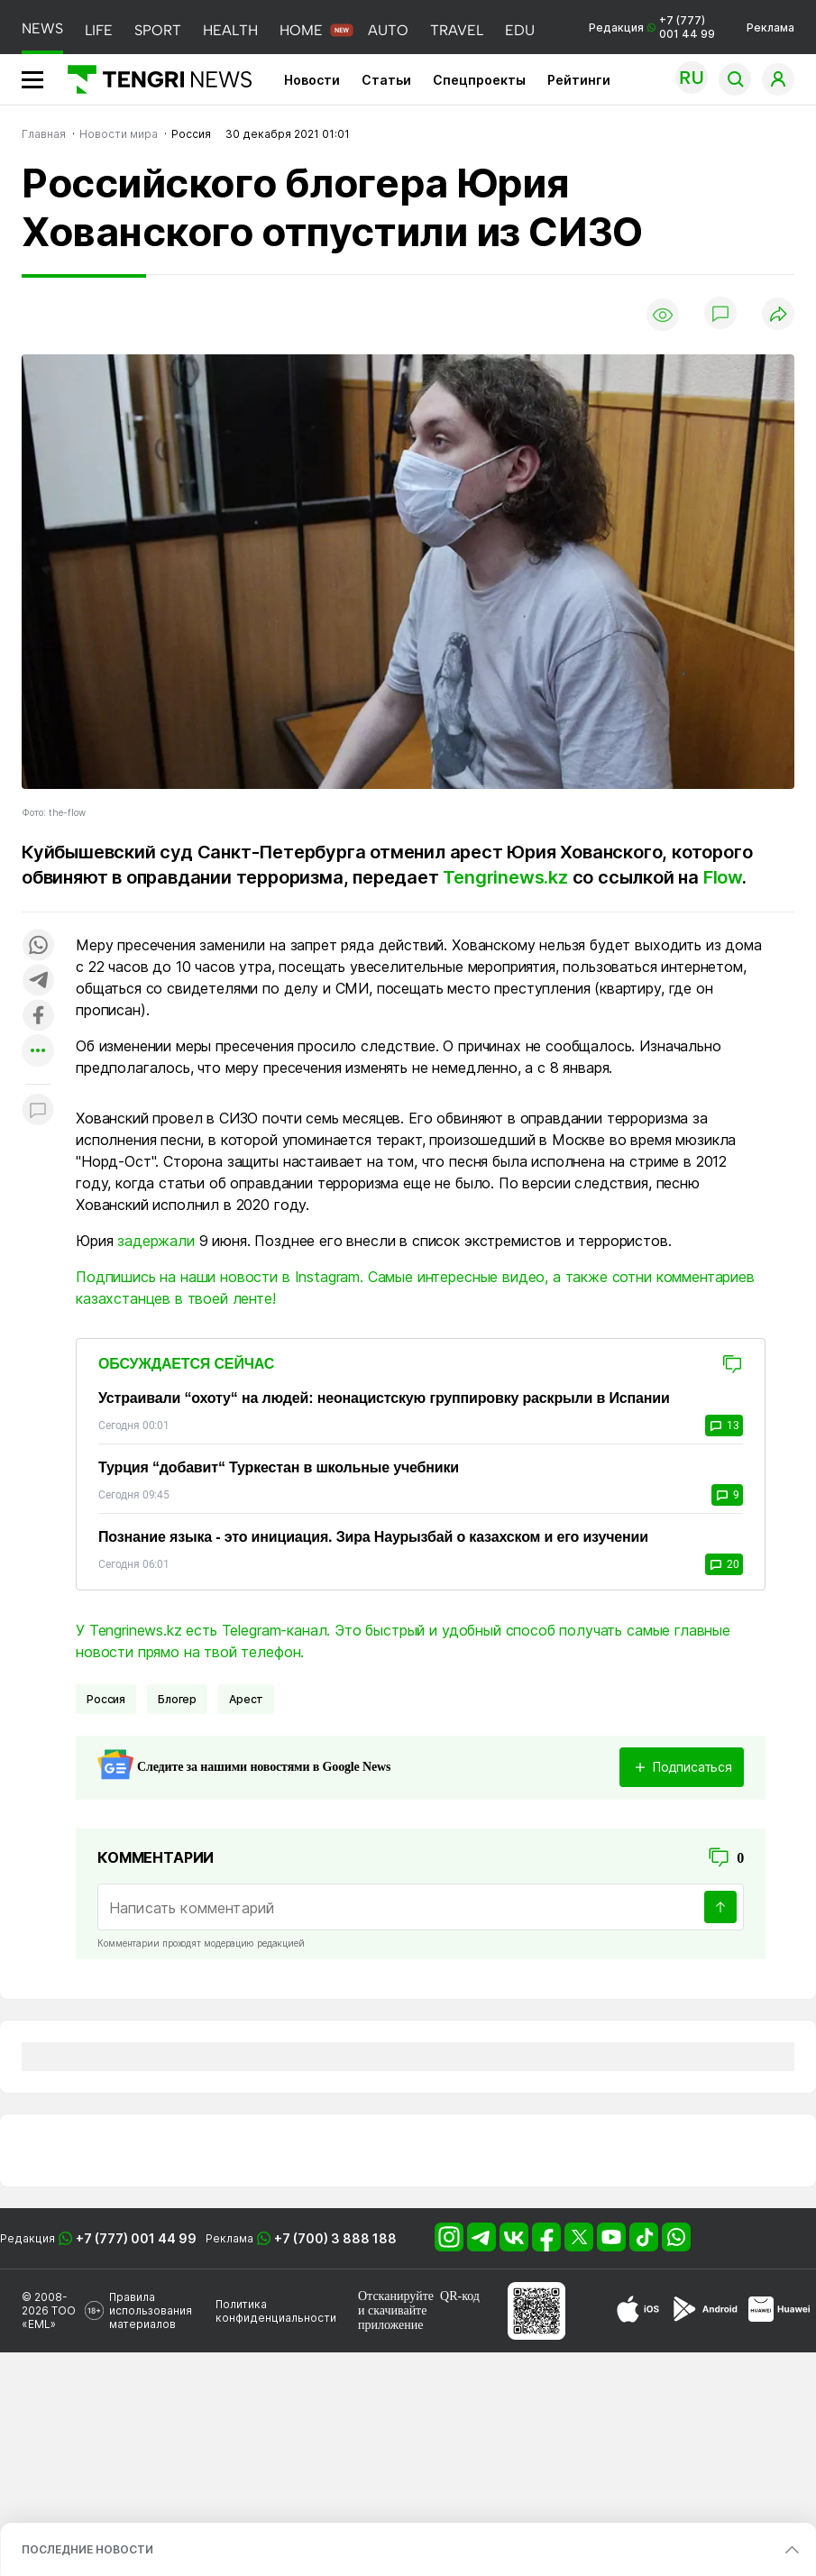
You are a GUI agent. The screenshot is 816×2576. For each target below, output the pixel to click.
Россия (106, 1699)
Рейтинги (578, 79)
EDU (520, 30)
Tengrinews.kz (507, 877)
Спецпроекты (479, 79)
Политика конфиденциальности (275, 2310)
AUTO (388, 30)
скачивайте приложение (392, 2318)
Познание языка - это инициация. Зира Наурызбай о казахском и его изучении (373, 1537)
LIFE (99, 30)
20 (724, 1564)
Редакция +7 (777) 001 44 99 (652, 27)
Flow (722, 877)
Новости (312, 79)
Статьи (386, 79)
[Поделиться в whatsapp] (38, 946)
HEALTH (230, 30)
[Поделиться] (778, 315)
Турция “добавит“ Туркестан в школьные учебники (278, 1467)
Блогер (177, 1699)
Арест (246, 1699)
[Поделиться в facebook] (38, 1016)
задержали (156, 1241)
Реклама (770, 27)
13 (724, 1425)
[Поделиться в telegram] (38, 981)
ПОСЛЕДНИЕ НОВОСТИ (87, 2549)
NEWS (42, 28)
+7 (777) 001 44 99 (136, 2238)
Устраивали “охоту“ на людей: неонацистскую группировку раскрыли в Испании (384, 1398)
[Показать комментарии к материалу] (38, 1111)
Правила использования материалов (150, 2310)
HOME (301, 30)
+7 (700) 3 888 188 (335, 2238)
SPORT (157, 30)
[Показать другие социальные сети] (38, 1051)
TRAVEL (456, 30)
